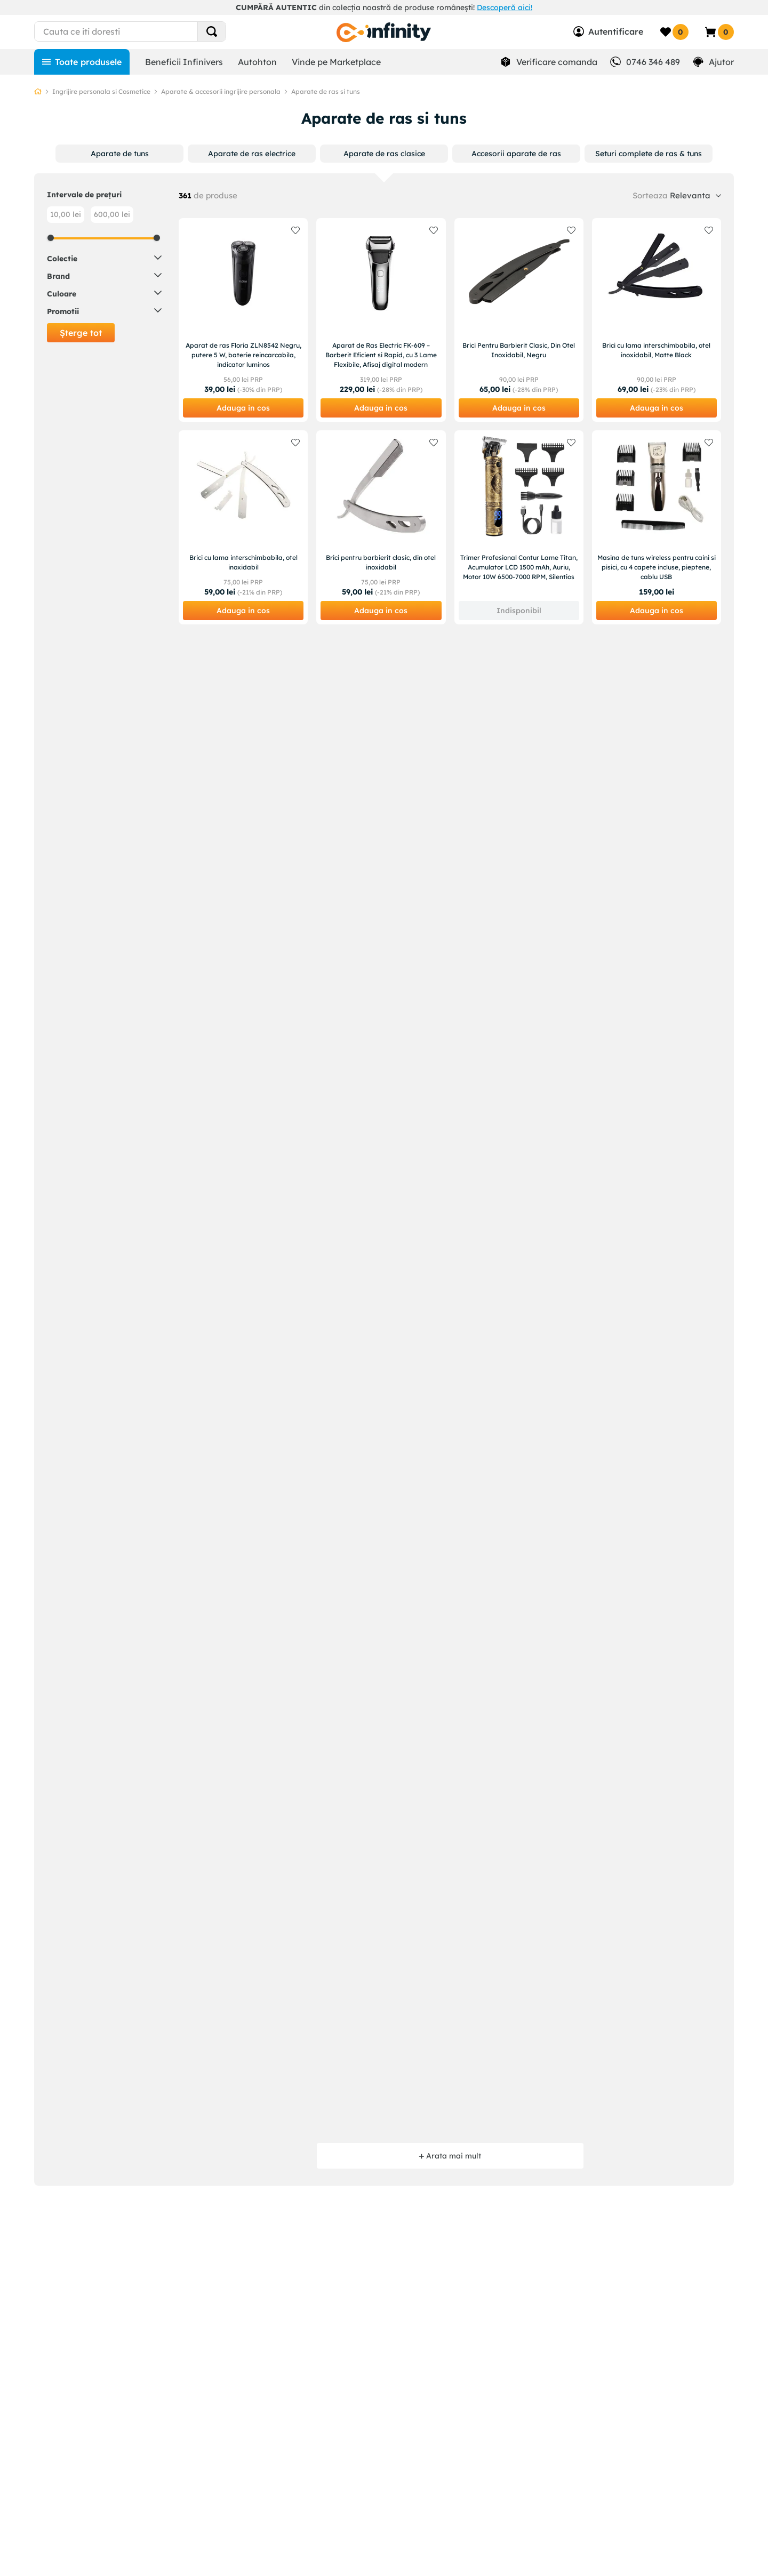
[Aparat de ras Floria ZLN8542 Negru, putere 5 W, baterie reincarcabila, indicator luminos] (243, 320)
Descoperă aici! (504, 7)
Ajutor (721, 62)
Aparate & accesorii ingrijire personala (221, 91)
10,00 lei (65, 214)
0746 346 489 (653, 62)
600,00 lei (112, 214)
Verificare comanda (556, 62)
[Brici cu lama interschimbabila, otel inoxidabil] (243, 527)
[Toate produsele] (82, 62)
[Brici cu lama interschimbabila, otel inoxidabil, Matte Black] (656, 320)
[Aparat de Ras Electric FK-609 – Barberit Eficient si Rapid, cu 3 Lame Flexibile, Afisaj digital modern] (380, 320)
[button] (120, 153)
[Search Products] (212, 31)
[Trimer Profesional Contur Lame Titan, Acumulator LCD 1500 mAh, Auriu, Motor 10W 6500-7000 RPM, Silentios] (518, 527)
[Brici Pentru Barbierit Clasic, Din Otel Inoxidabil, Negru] (518, 320)
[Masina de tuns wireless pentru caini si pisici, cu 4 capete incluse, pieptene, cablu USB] (656, 527)
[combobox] (149, 31)
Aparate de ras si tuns (325, 91)
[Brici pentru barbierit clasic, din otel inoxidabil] (380, 527)
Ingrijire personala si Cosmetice (101, 91)
